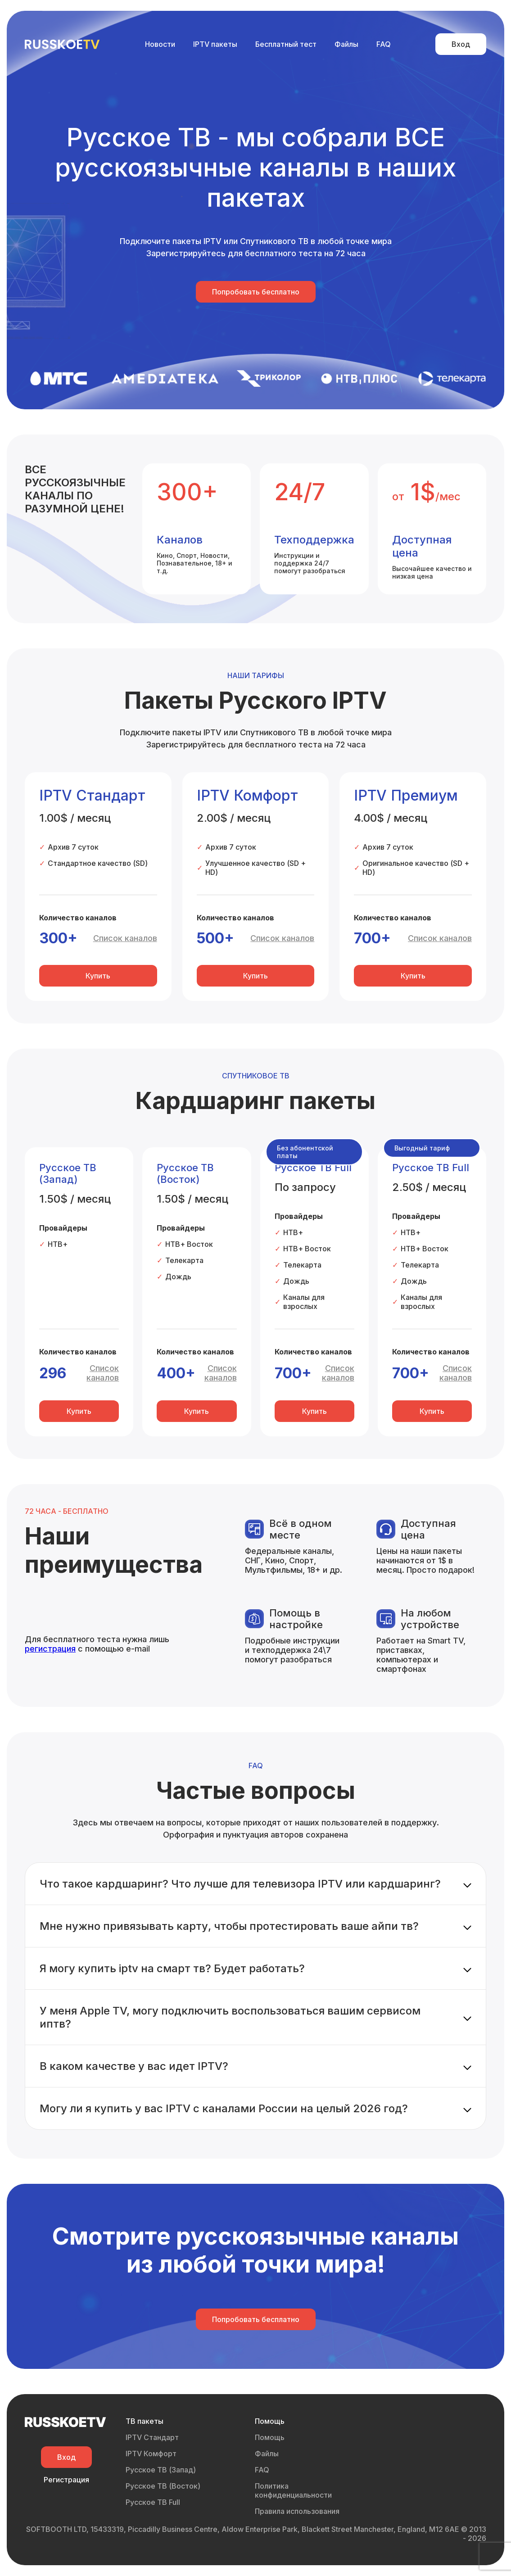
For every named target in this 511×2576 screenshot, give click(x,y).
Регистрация (66, 2479)
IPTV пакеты (215, 44)
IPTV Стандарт (152, 2437)
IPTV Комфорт (151, 2453)
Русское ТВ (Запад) (161, 2469)
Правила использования (297, 2511)
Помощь (270, 2437)
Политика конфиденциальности (293, 2490)
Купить (98, 975)
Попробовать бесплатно (255, 291)
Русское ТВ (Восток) (163, 2485)
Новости (160, 44)
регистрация (50, 1648)
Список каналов (125, 938)
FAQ (383, 44)
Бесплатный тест (286, 44)
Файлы (346, 44)
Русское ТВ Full (153, 2502)
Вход (461, 44)
